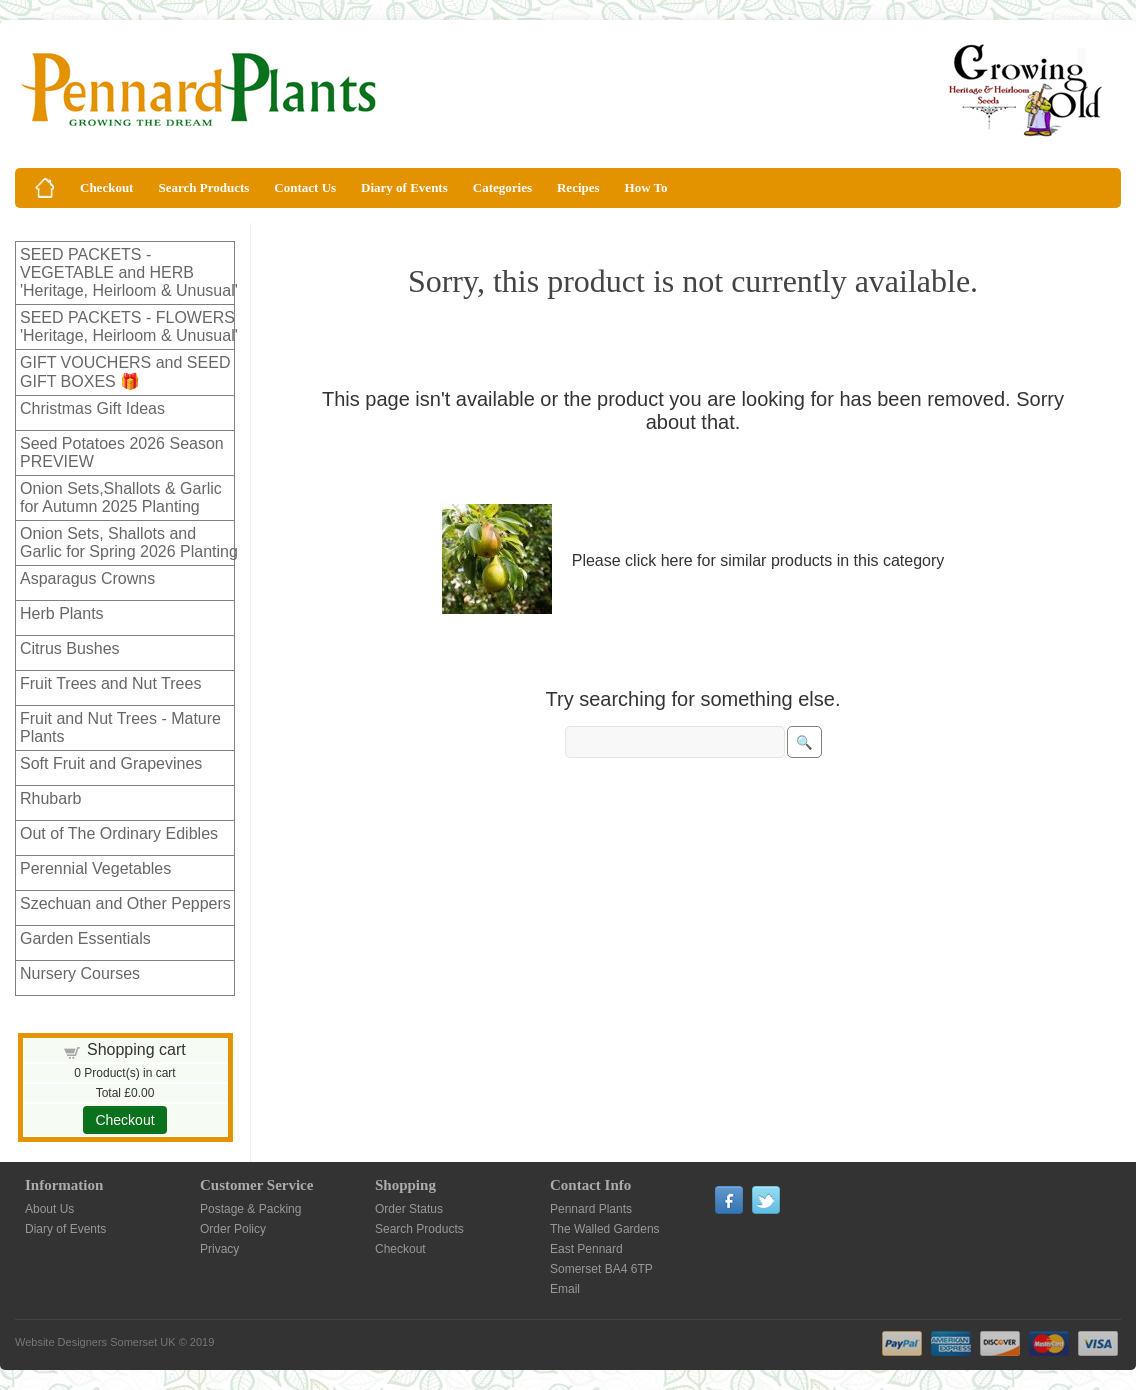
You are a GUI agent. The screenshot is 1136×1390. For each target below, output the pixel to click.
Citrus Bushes (70, 648)
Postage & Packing (250, 1209)
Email (565, 1289)
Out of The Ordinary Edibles (119, 833)
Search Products (203, 187)
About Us (49, 1209)
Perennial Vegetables (95, 868)
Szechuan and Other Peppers (125, 903)
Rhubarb (50, 798)
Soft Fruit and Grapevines (111, 763)
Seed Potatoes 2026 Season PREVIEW (122, 452)
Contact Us (305, 187)
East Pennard (586, 1249)
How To (646, 187)
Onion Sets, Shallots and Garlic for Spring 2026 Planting (129, 542)
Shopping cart (136, 1049)
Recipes (578, 187)
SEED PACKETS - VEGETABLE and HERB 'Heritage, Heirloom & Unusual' (129, 272)
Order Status (409, 1209)
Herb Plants (62, 613)
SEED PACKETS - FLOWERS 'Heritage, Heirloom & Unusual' (129, 326)
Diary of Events (404, 187)
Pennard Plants (591, 1209)
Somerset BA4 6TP (601, 1269)
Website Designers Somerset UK (95, 1342)
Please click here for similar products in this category (758, 560)
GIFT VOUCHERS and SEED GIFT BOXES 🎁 (125, 372)
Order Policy (233, 1229)
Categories (502, 187)
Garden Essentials (85, 938)
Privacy (219, 1249)
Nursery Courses (80, 973)
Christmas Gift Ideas (92, 408)
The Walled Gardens (605, 1229)
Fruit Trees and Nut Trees (110, 683)
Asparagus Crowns (87, 578)
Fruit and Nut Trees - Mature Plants (120, 727)
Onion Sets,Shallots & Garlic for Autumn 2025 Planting (121, 497)
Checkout (106, 187)
